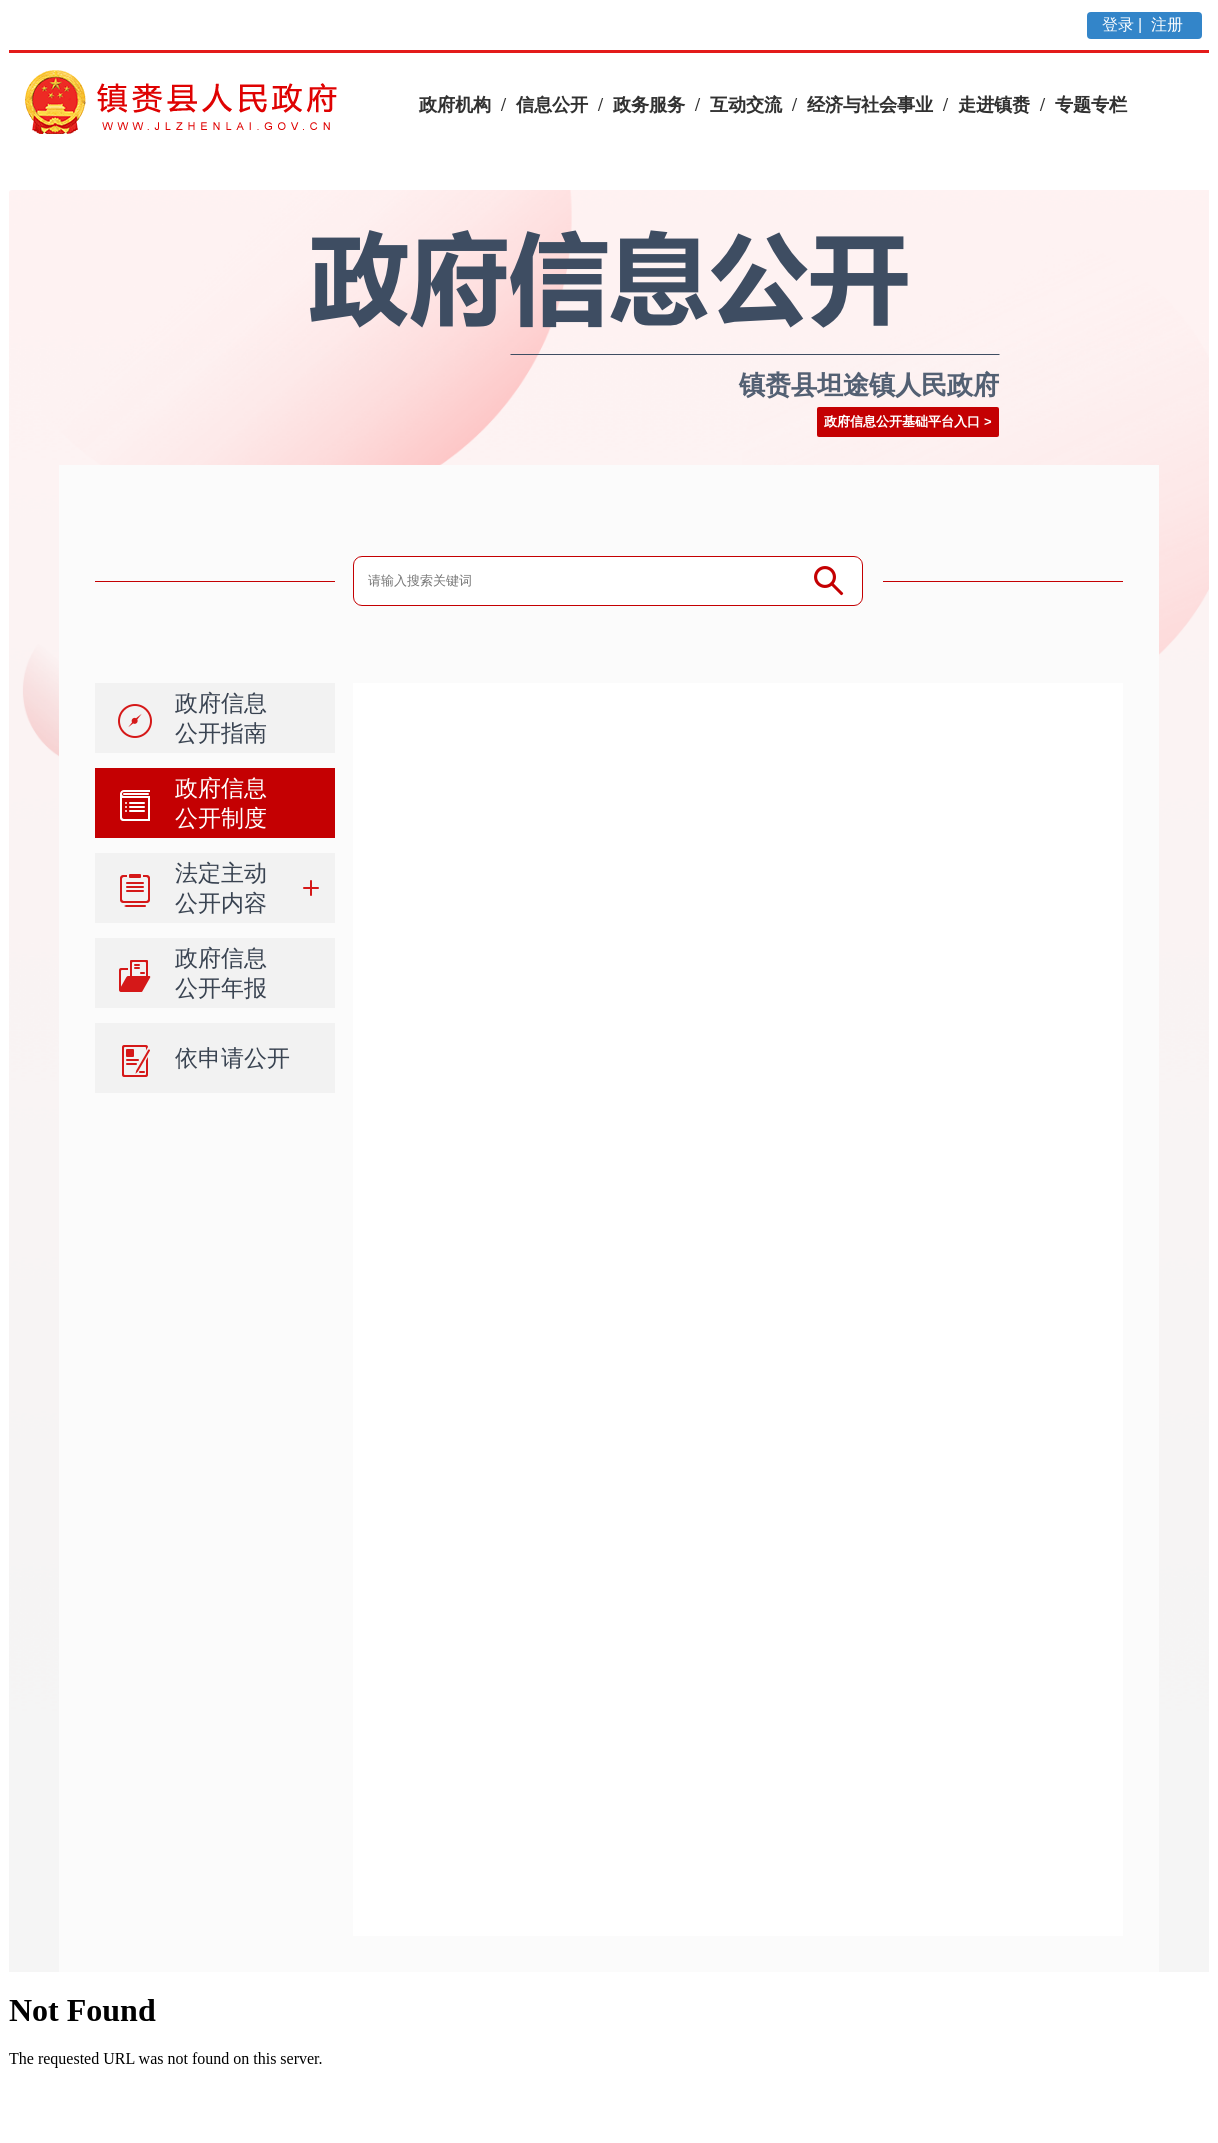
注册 (1169, 24)
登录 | (1124, 24)
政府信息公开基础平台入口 (902, 421)
